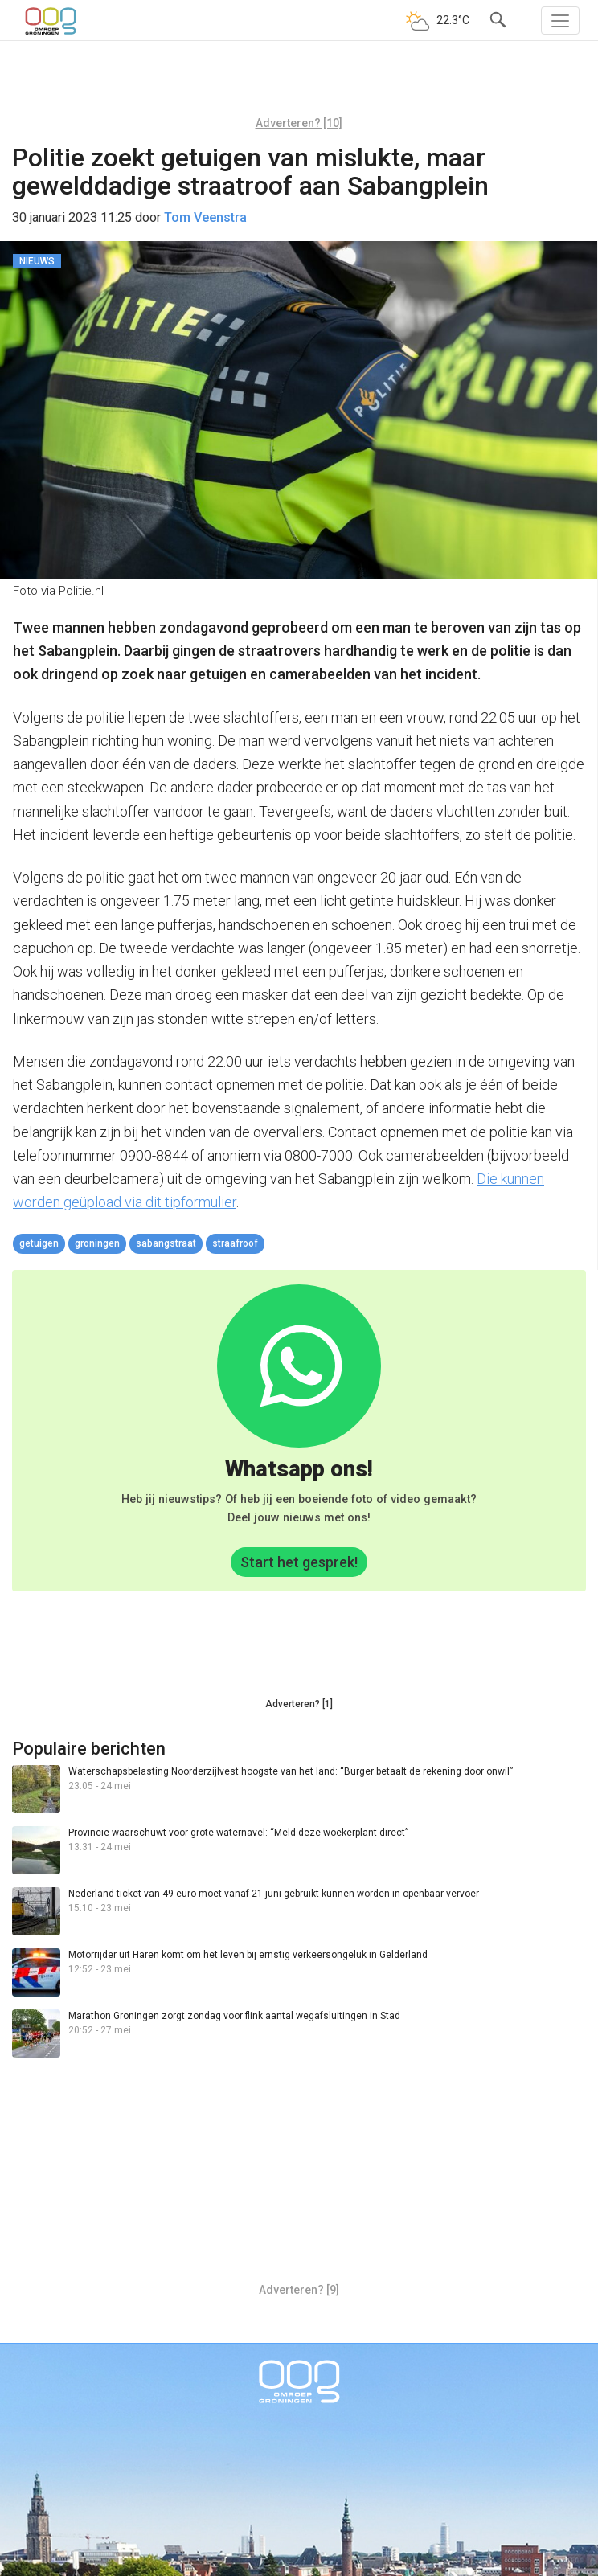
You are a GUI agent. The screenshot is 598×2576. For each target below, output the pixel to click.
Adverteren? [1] (299, 1704)
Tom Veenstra (205, 217)
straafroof (235, 1243)
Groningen (97, 1243)
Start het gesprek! (299, 1562)
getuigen (39, 1243)
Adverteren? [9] (299, 2289)
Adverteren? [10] (299, 123)
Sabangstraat (166, 1243)
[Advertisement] (299, 84)
